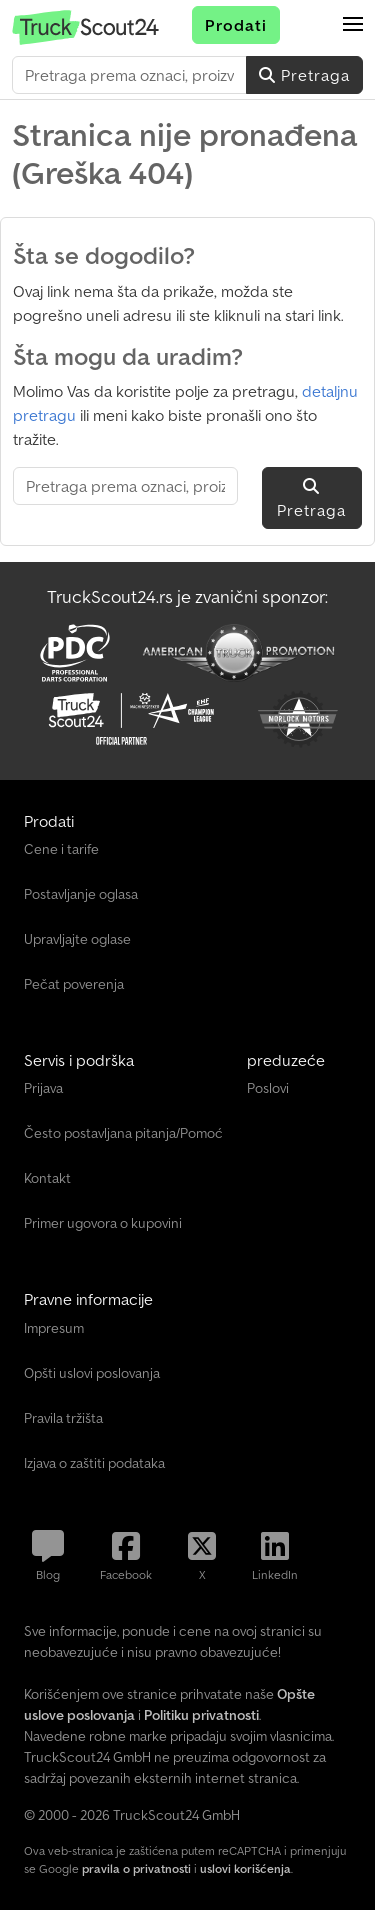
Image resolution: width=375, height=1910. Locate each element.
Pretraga (304, 75)
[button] (353, 25)
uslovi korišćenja (245, 1868)
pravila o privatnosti (136, 1868)
